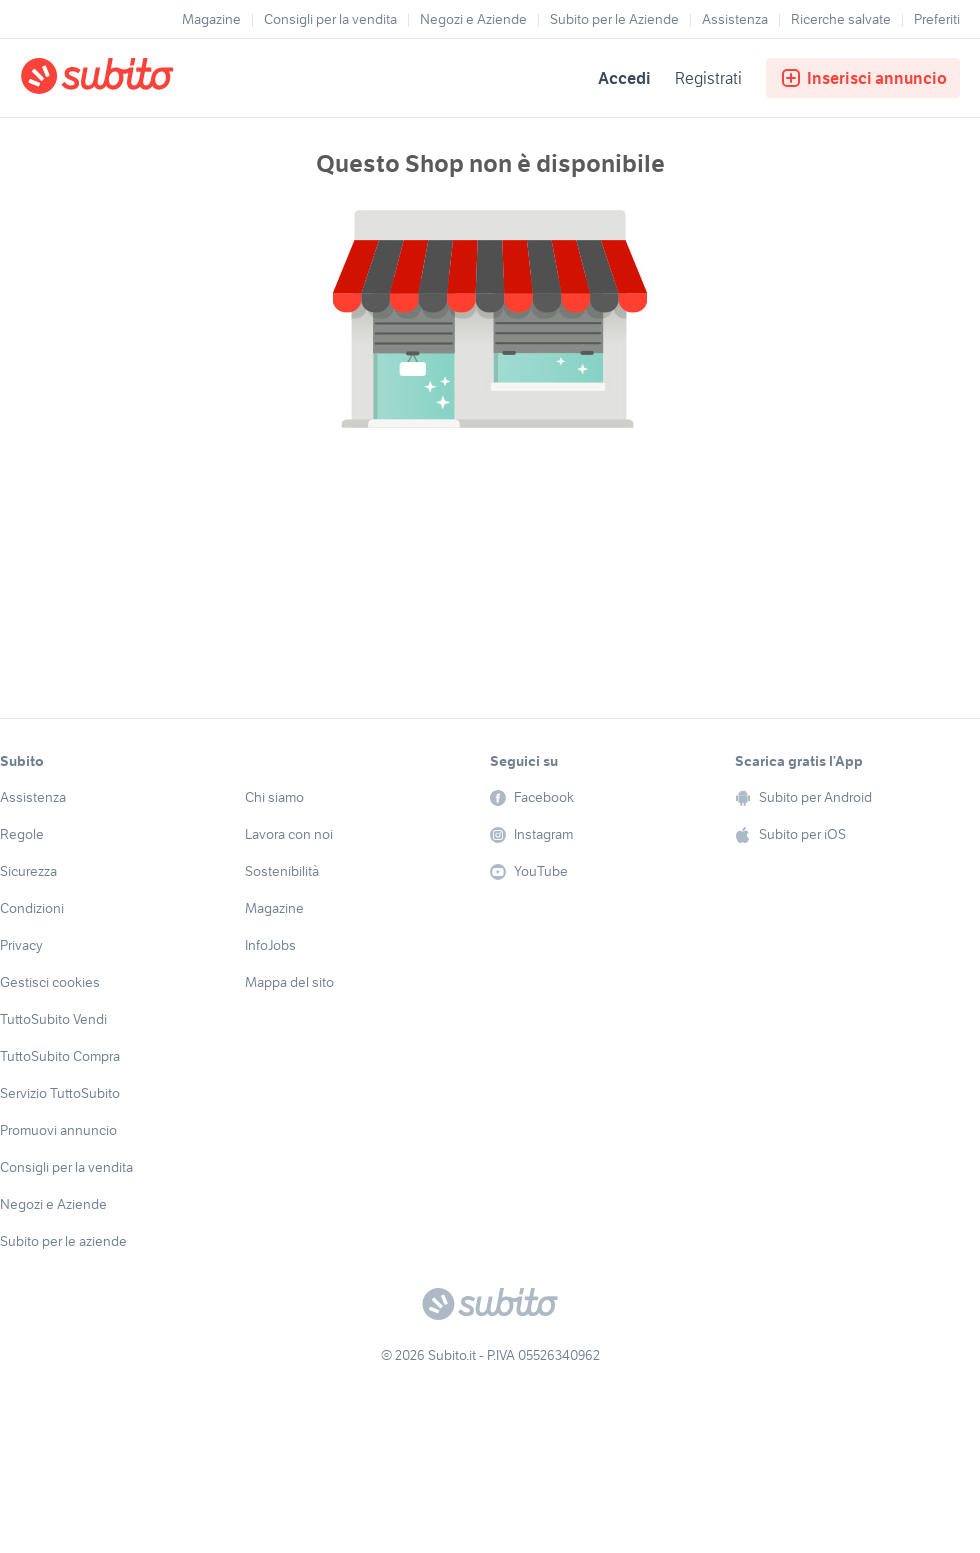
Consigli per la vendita (330, 19)
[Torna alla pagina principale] (135, 78)
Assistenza (735, 19)
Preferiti (937, 19)
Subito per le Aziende (614, 19)
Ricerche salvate (841, 19)
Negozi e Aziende (473, 19)
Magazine (211, 19)
